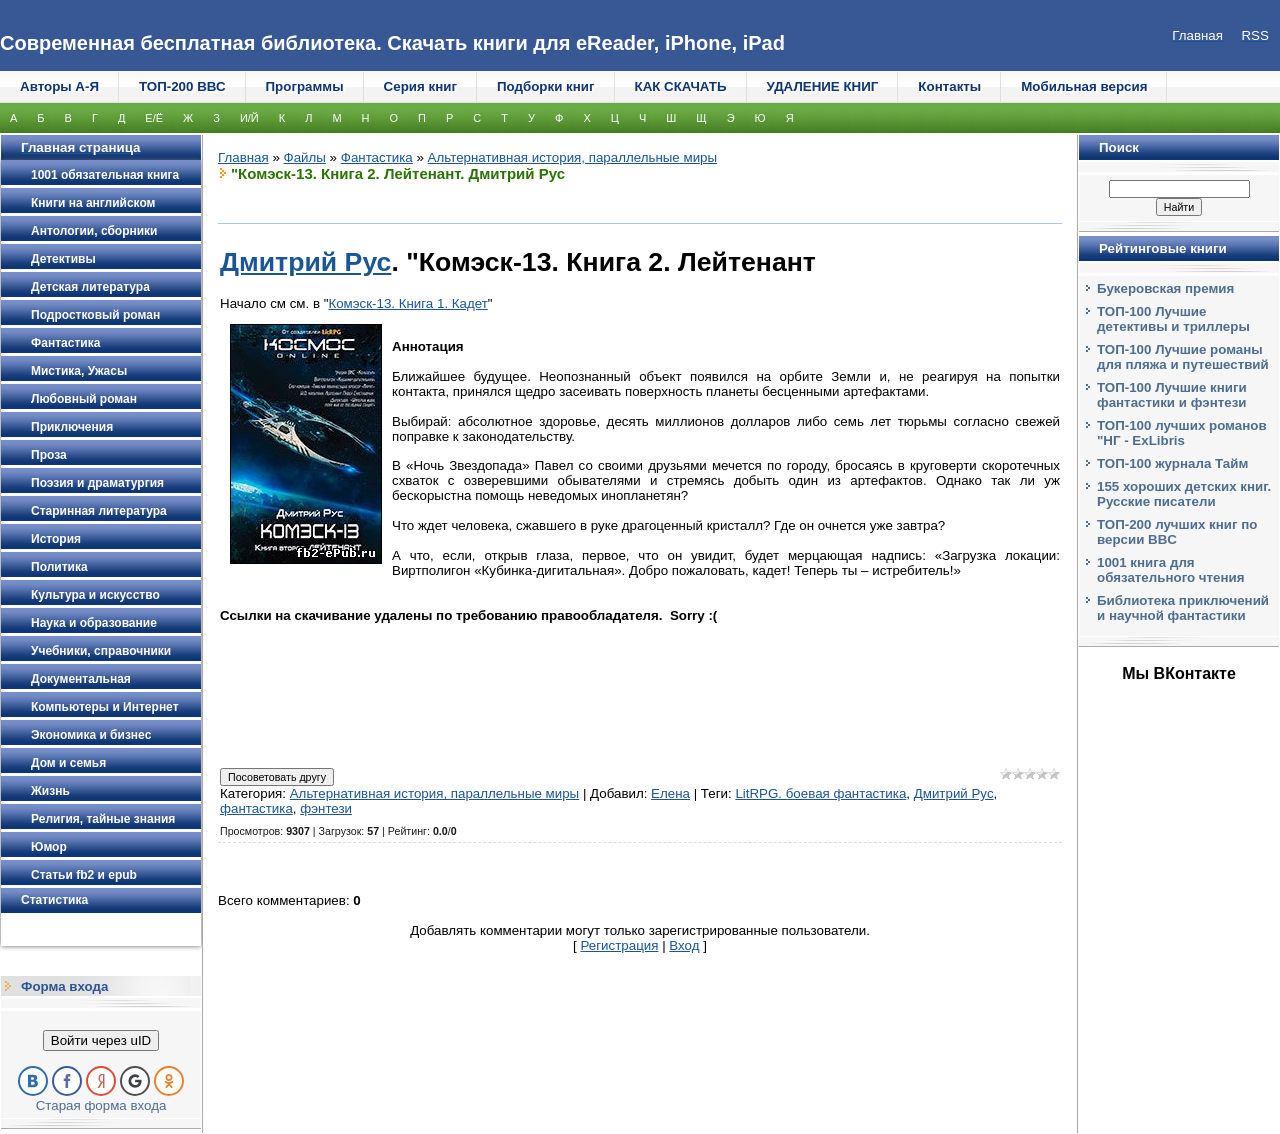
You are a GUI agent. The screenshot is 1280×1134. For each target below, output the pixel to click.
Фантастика (377, 157)
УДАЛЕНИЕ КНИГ (823, 86)
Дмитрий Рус (305, 262)
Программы (305, 86)
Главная (243, 157)
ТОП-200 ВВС (182, 86)
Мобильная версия (1084, 86)
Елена (670, 793)
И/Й (249, 118)
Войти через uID (101, 1040)
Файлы (305, 157)
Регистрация (620, 945)
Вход (684, 945)
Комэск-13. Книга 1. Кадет (407, 303)
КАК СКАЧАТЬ (681, 86)
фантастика (256, 808)
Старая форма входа (101, 1105)
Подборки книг (546, 86)
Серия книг (420, 86)
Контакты (949, 86)
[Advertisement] (640, 709)
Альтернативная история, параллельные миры (572, 157)
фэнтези (326, 808)
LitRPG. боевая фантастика (820, 793)
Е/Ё (154, 118)
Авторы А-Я (59, 86)
